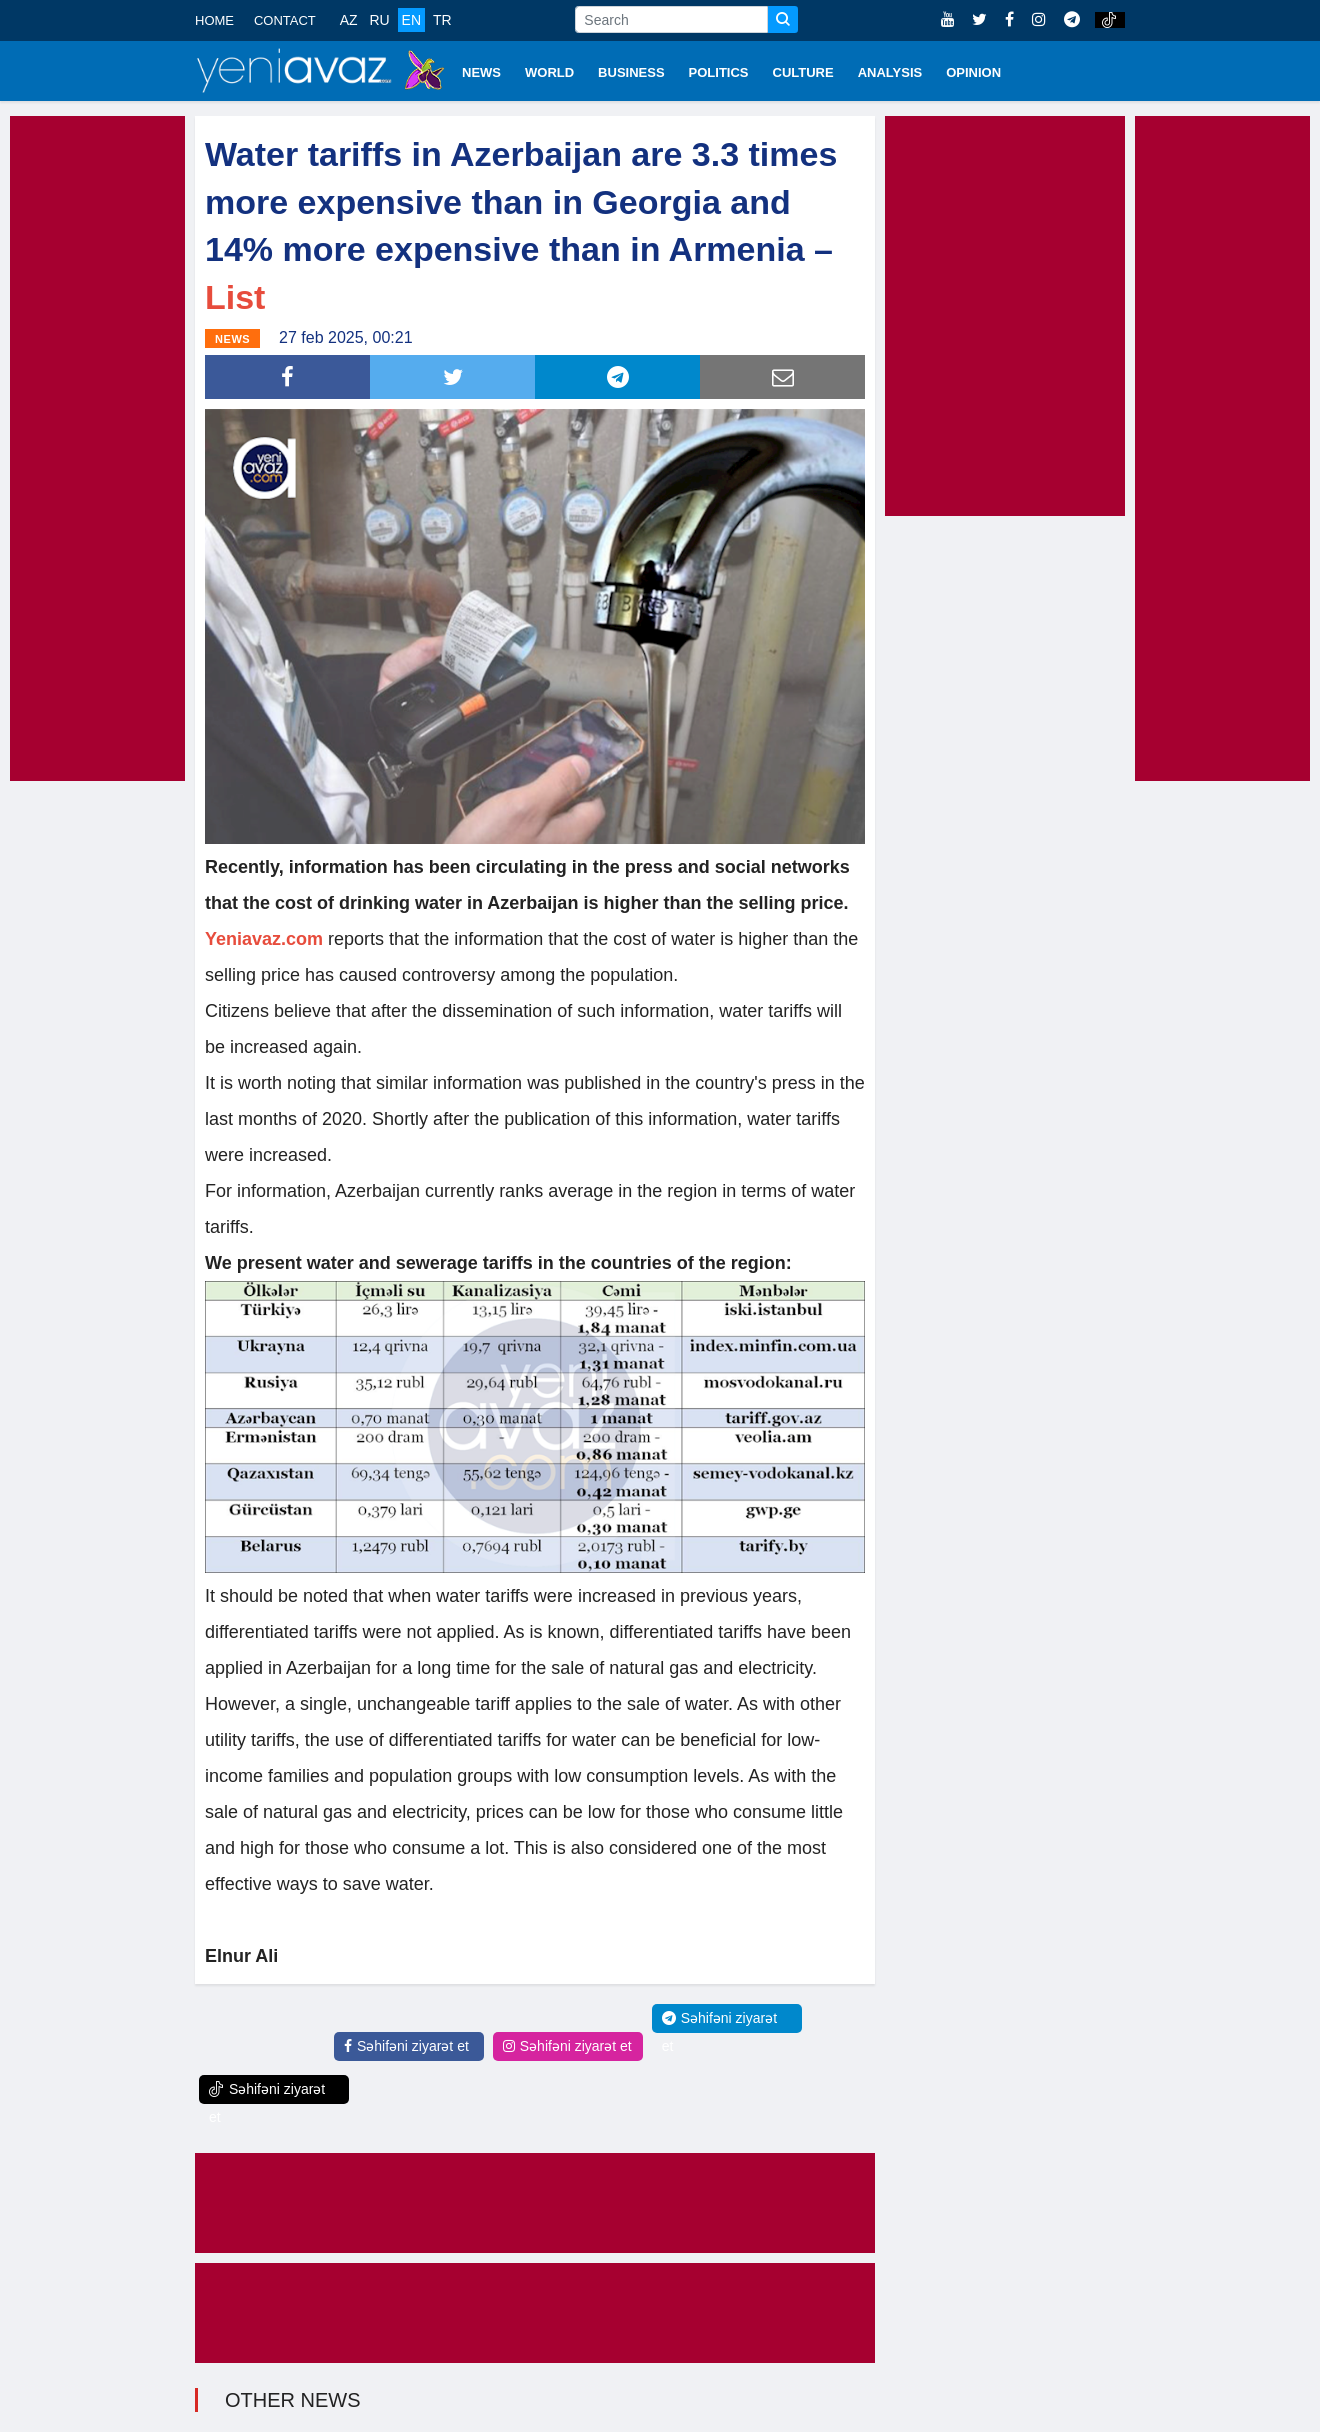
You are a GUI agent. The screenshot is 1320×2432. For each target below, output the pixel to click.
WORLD (549, 72)
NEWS (481, 72)
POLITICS (719, 72)
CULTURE (803, 72)
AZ (349, 20)
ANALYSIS (890, 72)
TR (442, 20)
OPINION (973, 72)
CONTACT (285, 20)
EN (411, 20)
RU (379, 20)
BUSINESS (631, 72)
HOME (214, 20)
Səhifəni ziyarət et (406, 2046)
